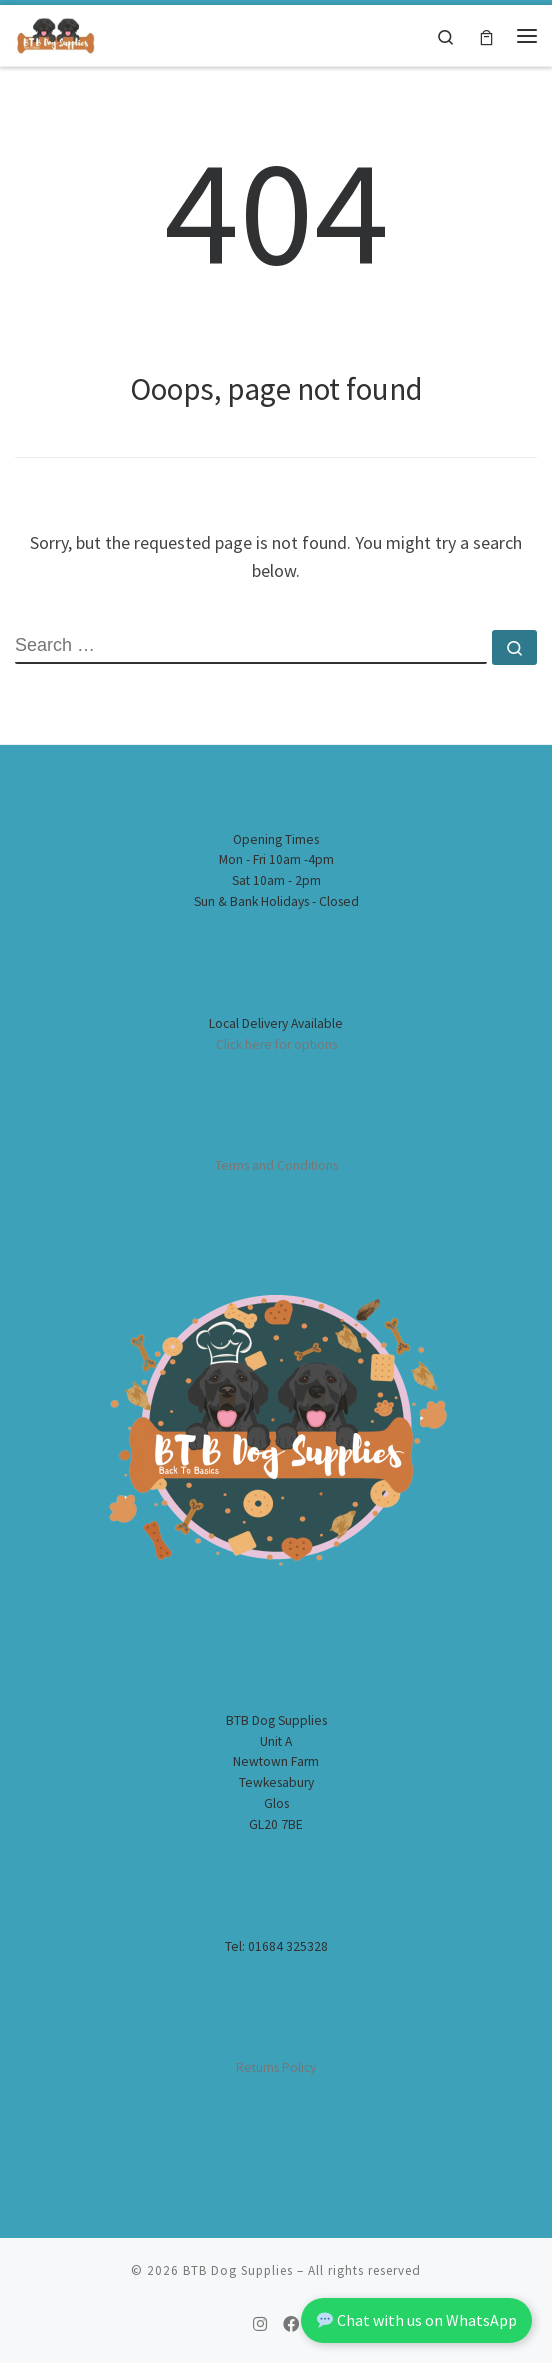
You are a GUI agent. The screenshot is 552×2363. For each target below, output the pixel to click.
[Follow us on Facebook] (291, 2324)
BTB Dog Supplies (238, 2270)
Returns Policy (276, 2067)
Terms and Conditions (276, 1165)
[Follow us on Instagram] (260, 2324)
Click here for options (276, 1044)
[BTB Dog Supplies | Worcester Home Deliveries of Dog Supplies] (55, 33)
